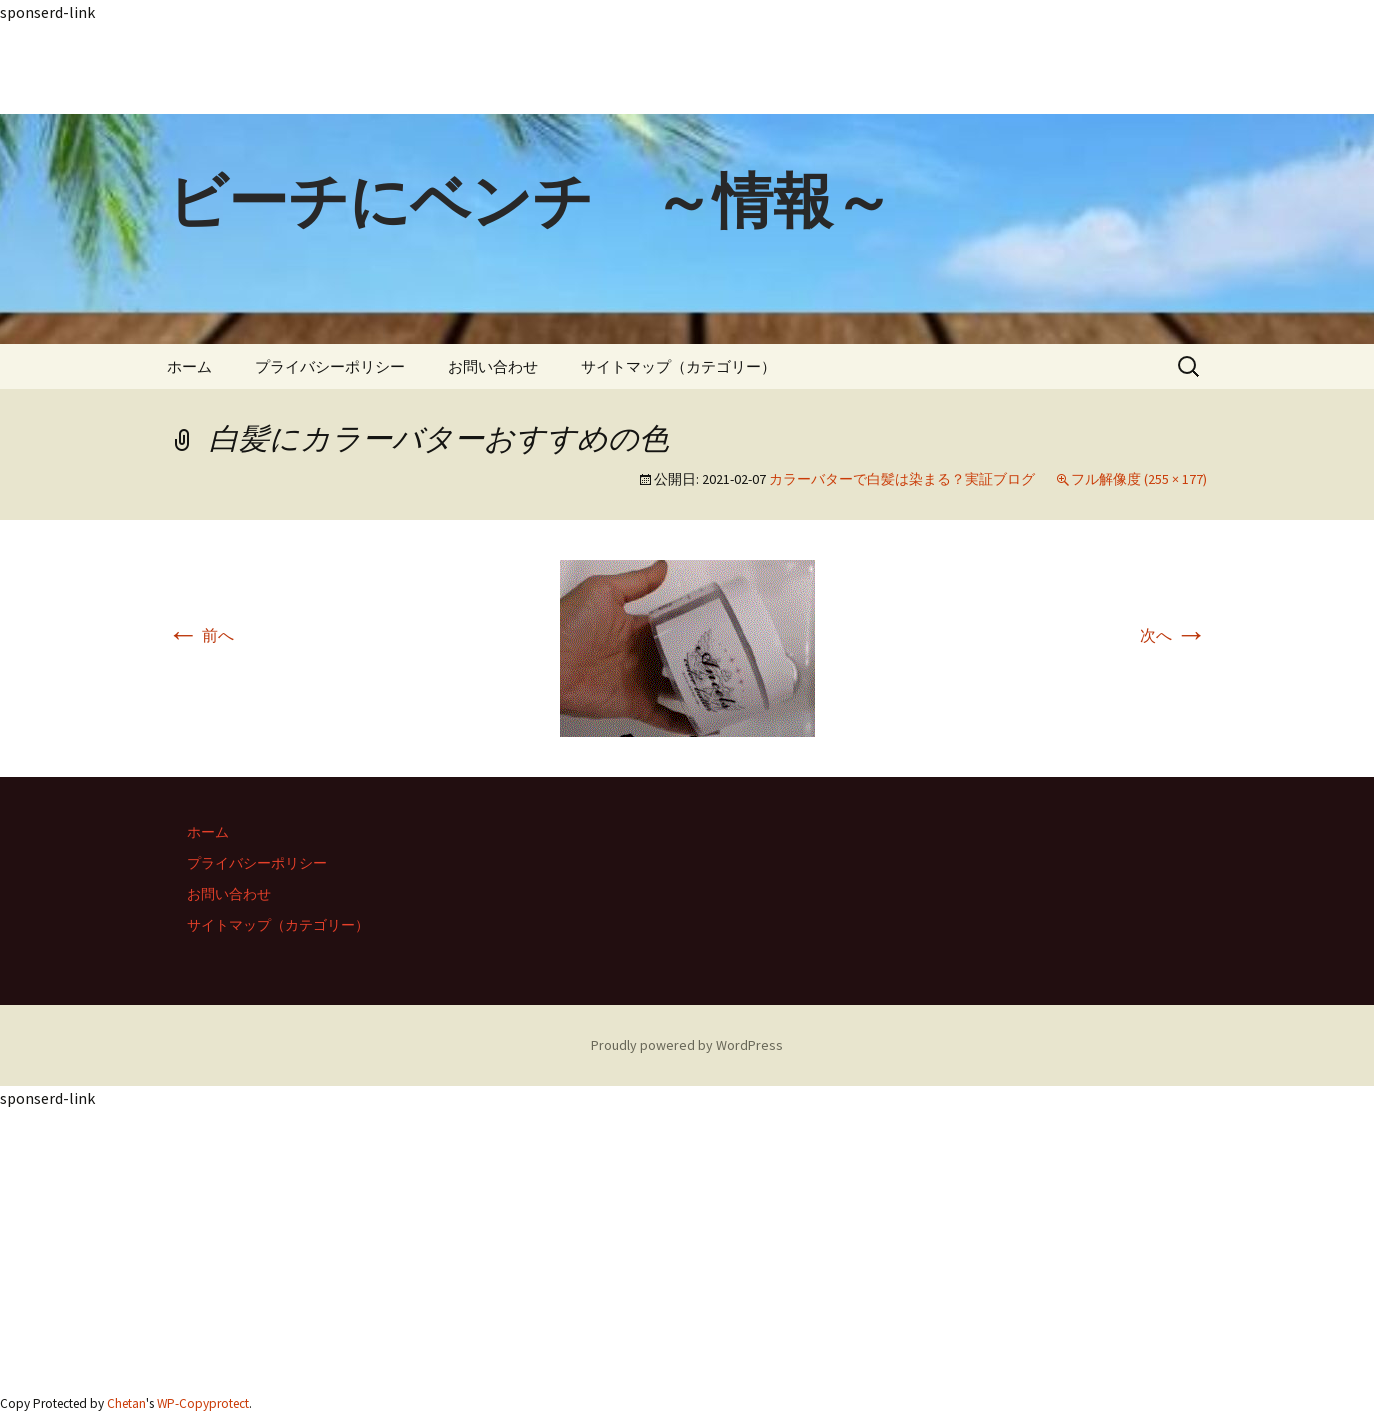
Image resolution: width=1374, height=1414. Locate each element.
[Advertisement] (600, 69)
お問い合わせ (493, 366)
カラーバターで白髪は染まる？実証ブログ (902, 479)
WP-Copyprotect (203, 1403)
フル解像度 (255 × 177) (1139, 479)
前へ (200, 635)
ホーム (189, 366)
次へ (1173, 635)
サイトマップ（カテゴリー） (678, 366)
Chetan (126, 1403)
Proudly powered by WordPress (687, 1045)
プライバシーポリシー (330, 366)
